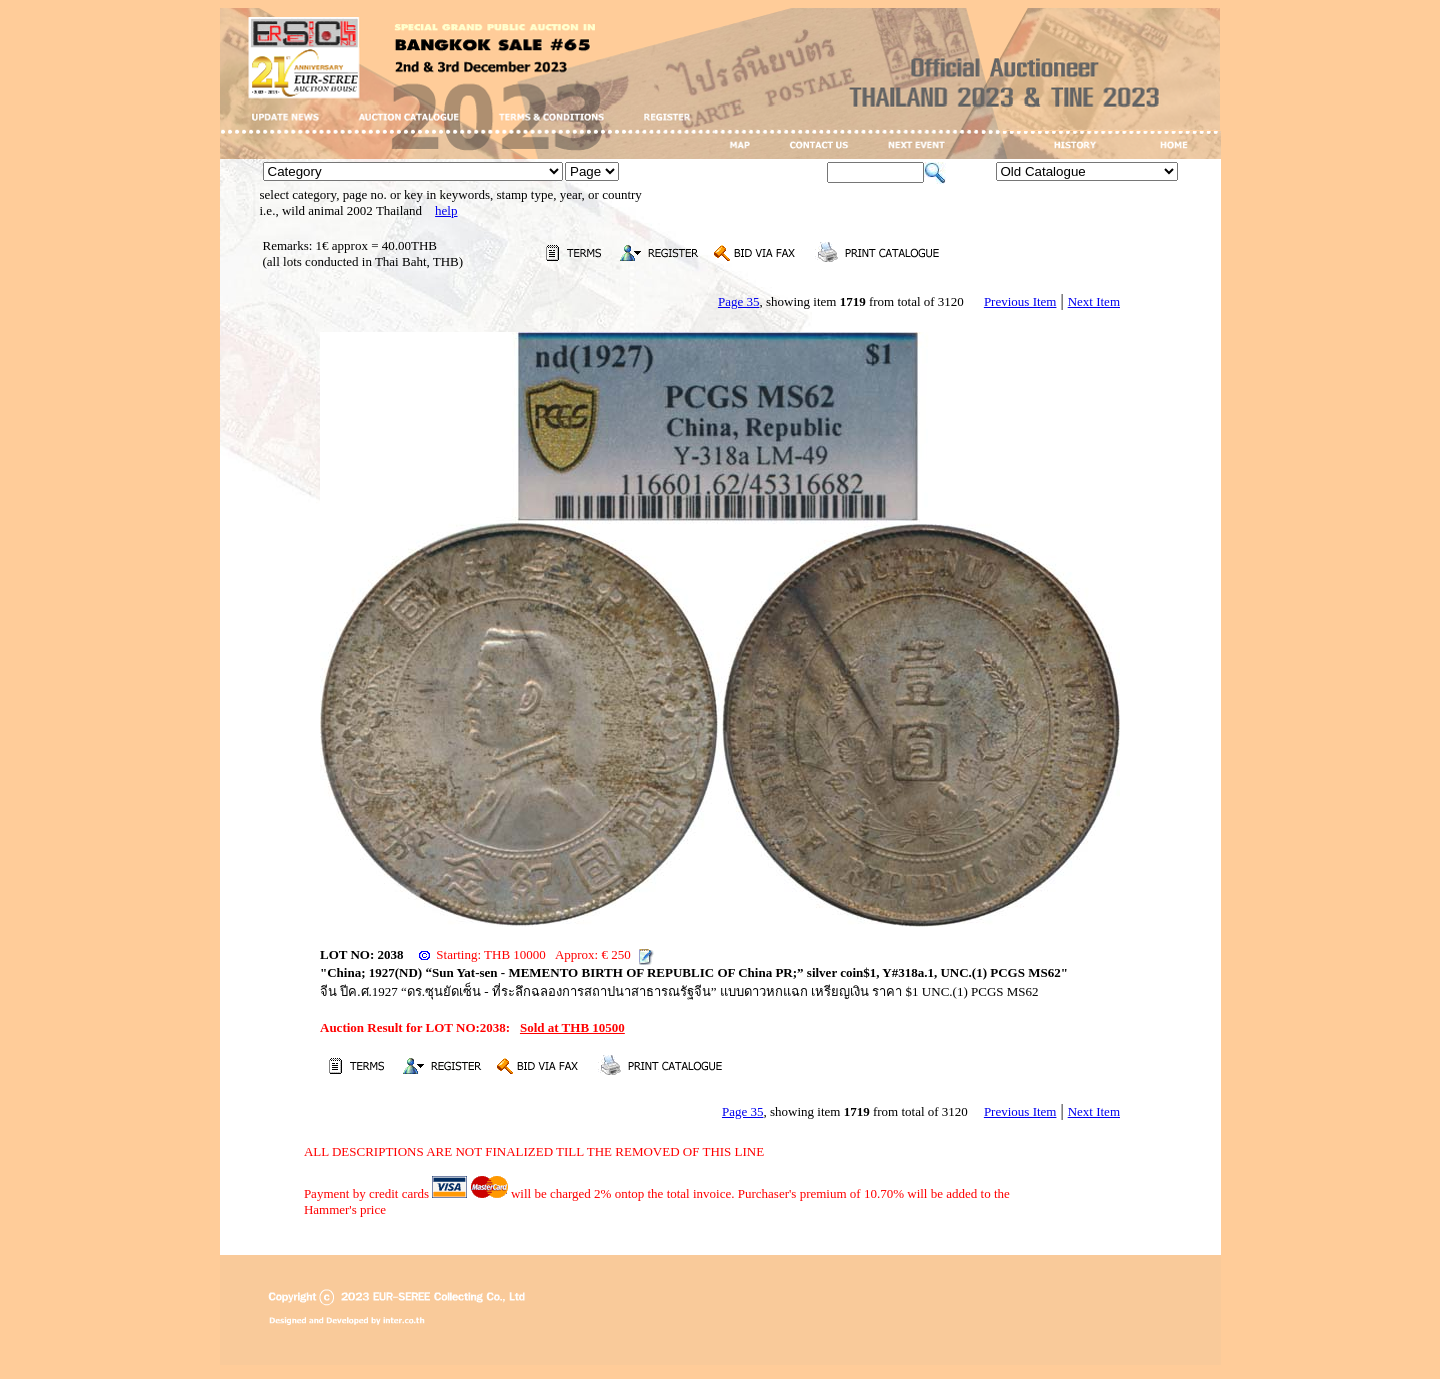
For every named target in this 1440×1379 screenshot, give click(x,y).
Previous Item (1020, 301)
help (446, 210)
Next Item (1094, 301)
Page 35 (739, 301)
